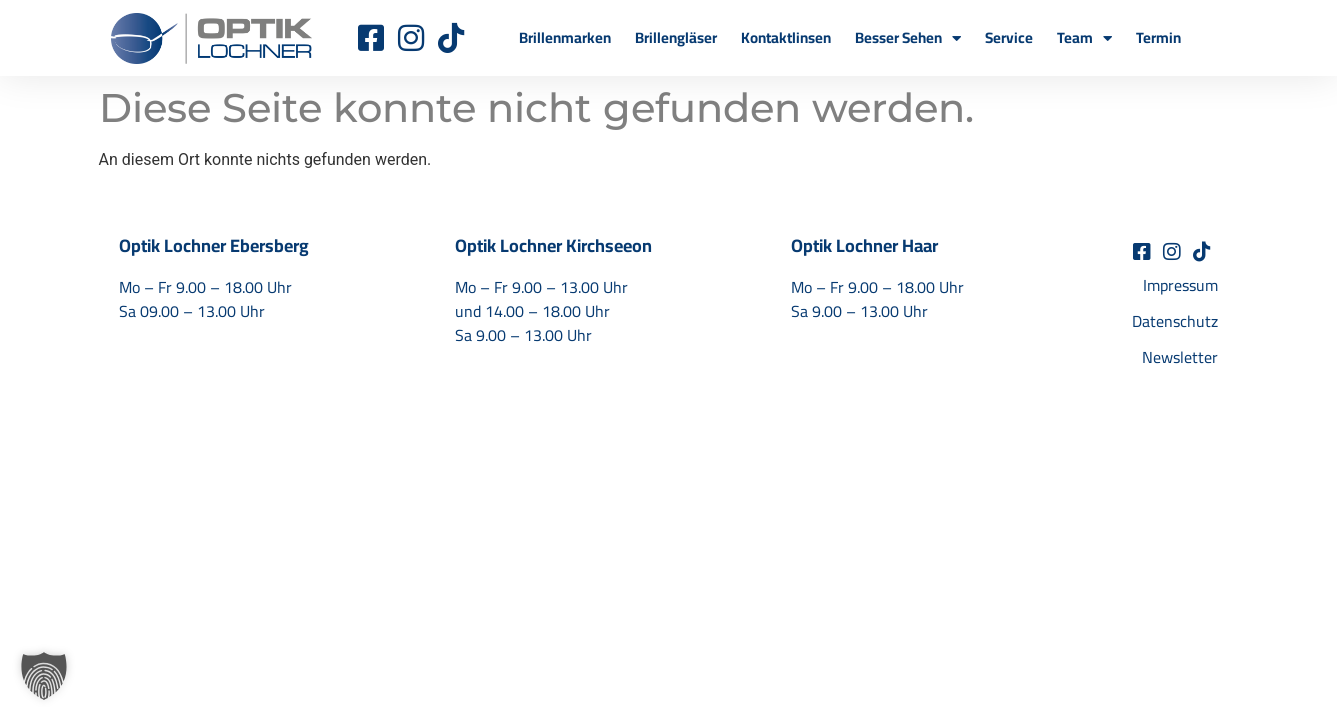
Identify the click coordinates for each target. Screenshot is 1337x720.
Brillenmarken (565, 37)
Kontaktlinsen (786, 37)
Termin (1158, 37)
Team (1084, 38)
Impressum (1180, 285)
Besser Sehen (908, 38)
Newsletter (1180, 357)
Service (1009, 37)
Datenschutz (1175, 321)
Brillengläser (676, 37)
